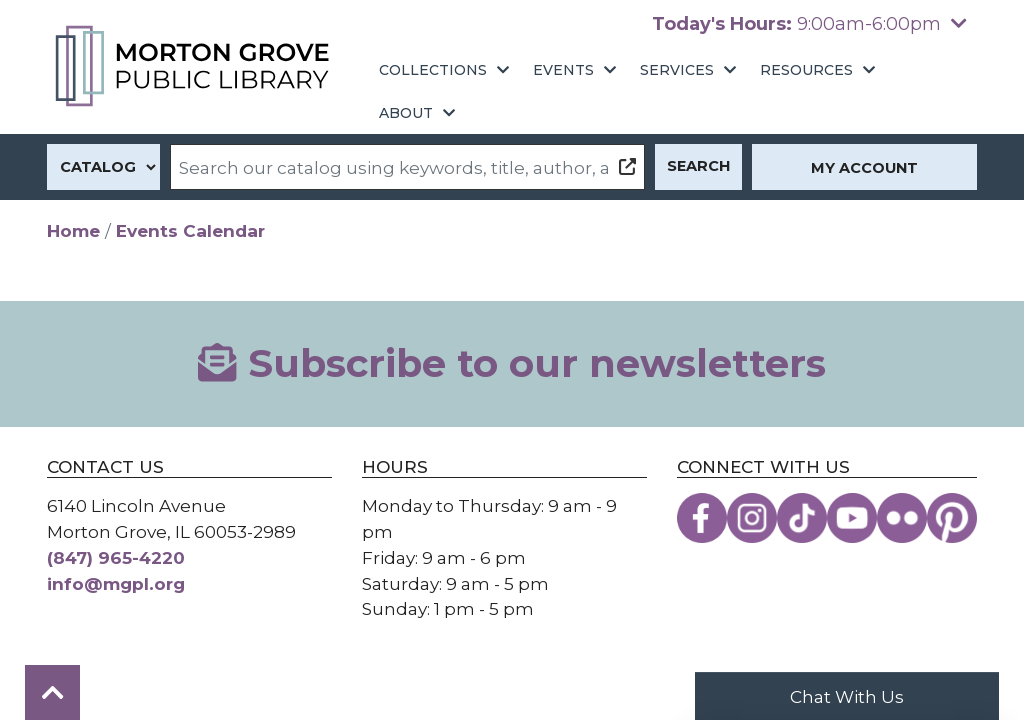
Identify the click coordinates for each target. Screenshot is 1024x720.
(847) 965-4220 (116, 557)
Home (73, 230)
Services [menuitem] (677, 70)
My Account (864, 168)
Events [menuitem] (563, 70)
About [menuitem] (406, 113)
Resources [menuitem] (806, 70)
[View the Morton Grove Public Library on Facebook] (702, 518)
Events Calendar (190, 230)
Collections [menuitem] (433, 70)
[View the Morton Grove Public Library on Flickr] (902, 518)
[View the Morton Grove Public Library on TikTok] (802, 518)
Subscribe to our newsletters (511, 363)
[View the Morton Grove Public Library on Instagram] (752, 518)
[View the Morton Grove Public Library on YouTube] (852, 518)
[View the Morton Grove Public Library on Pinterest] (952, 518)
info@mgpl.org (116, 583)
